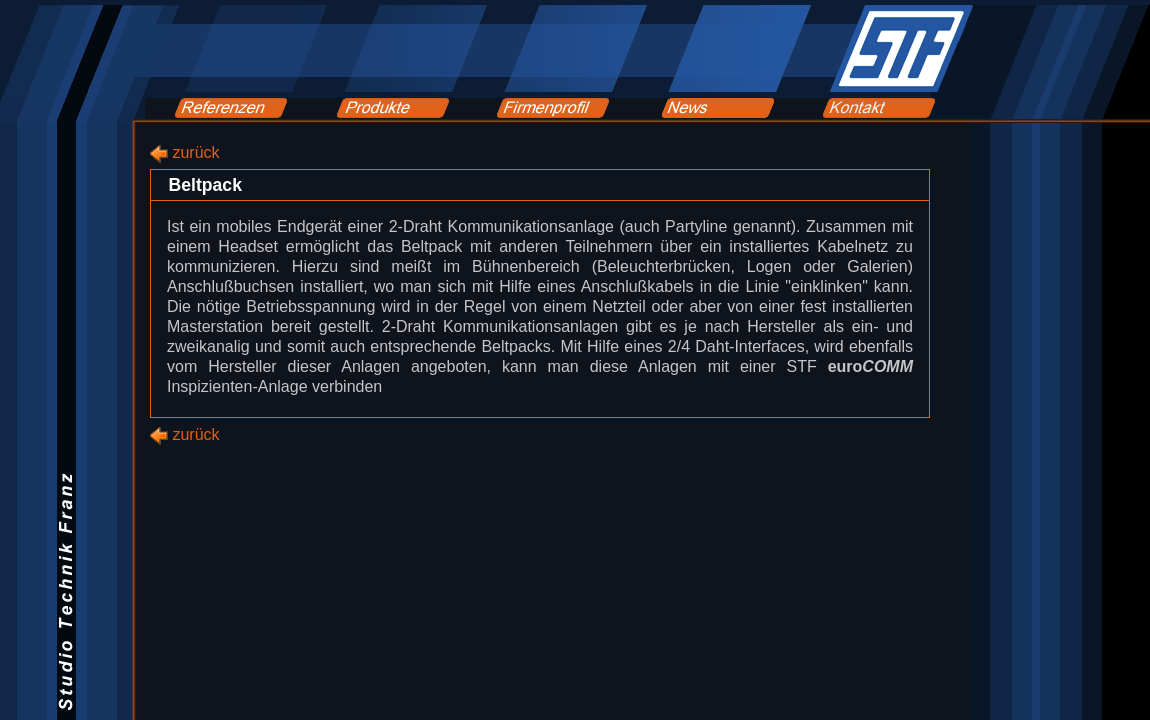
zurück (195, 152)
